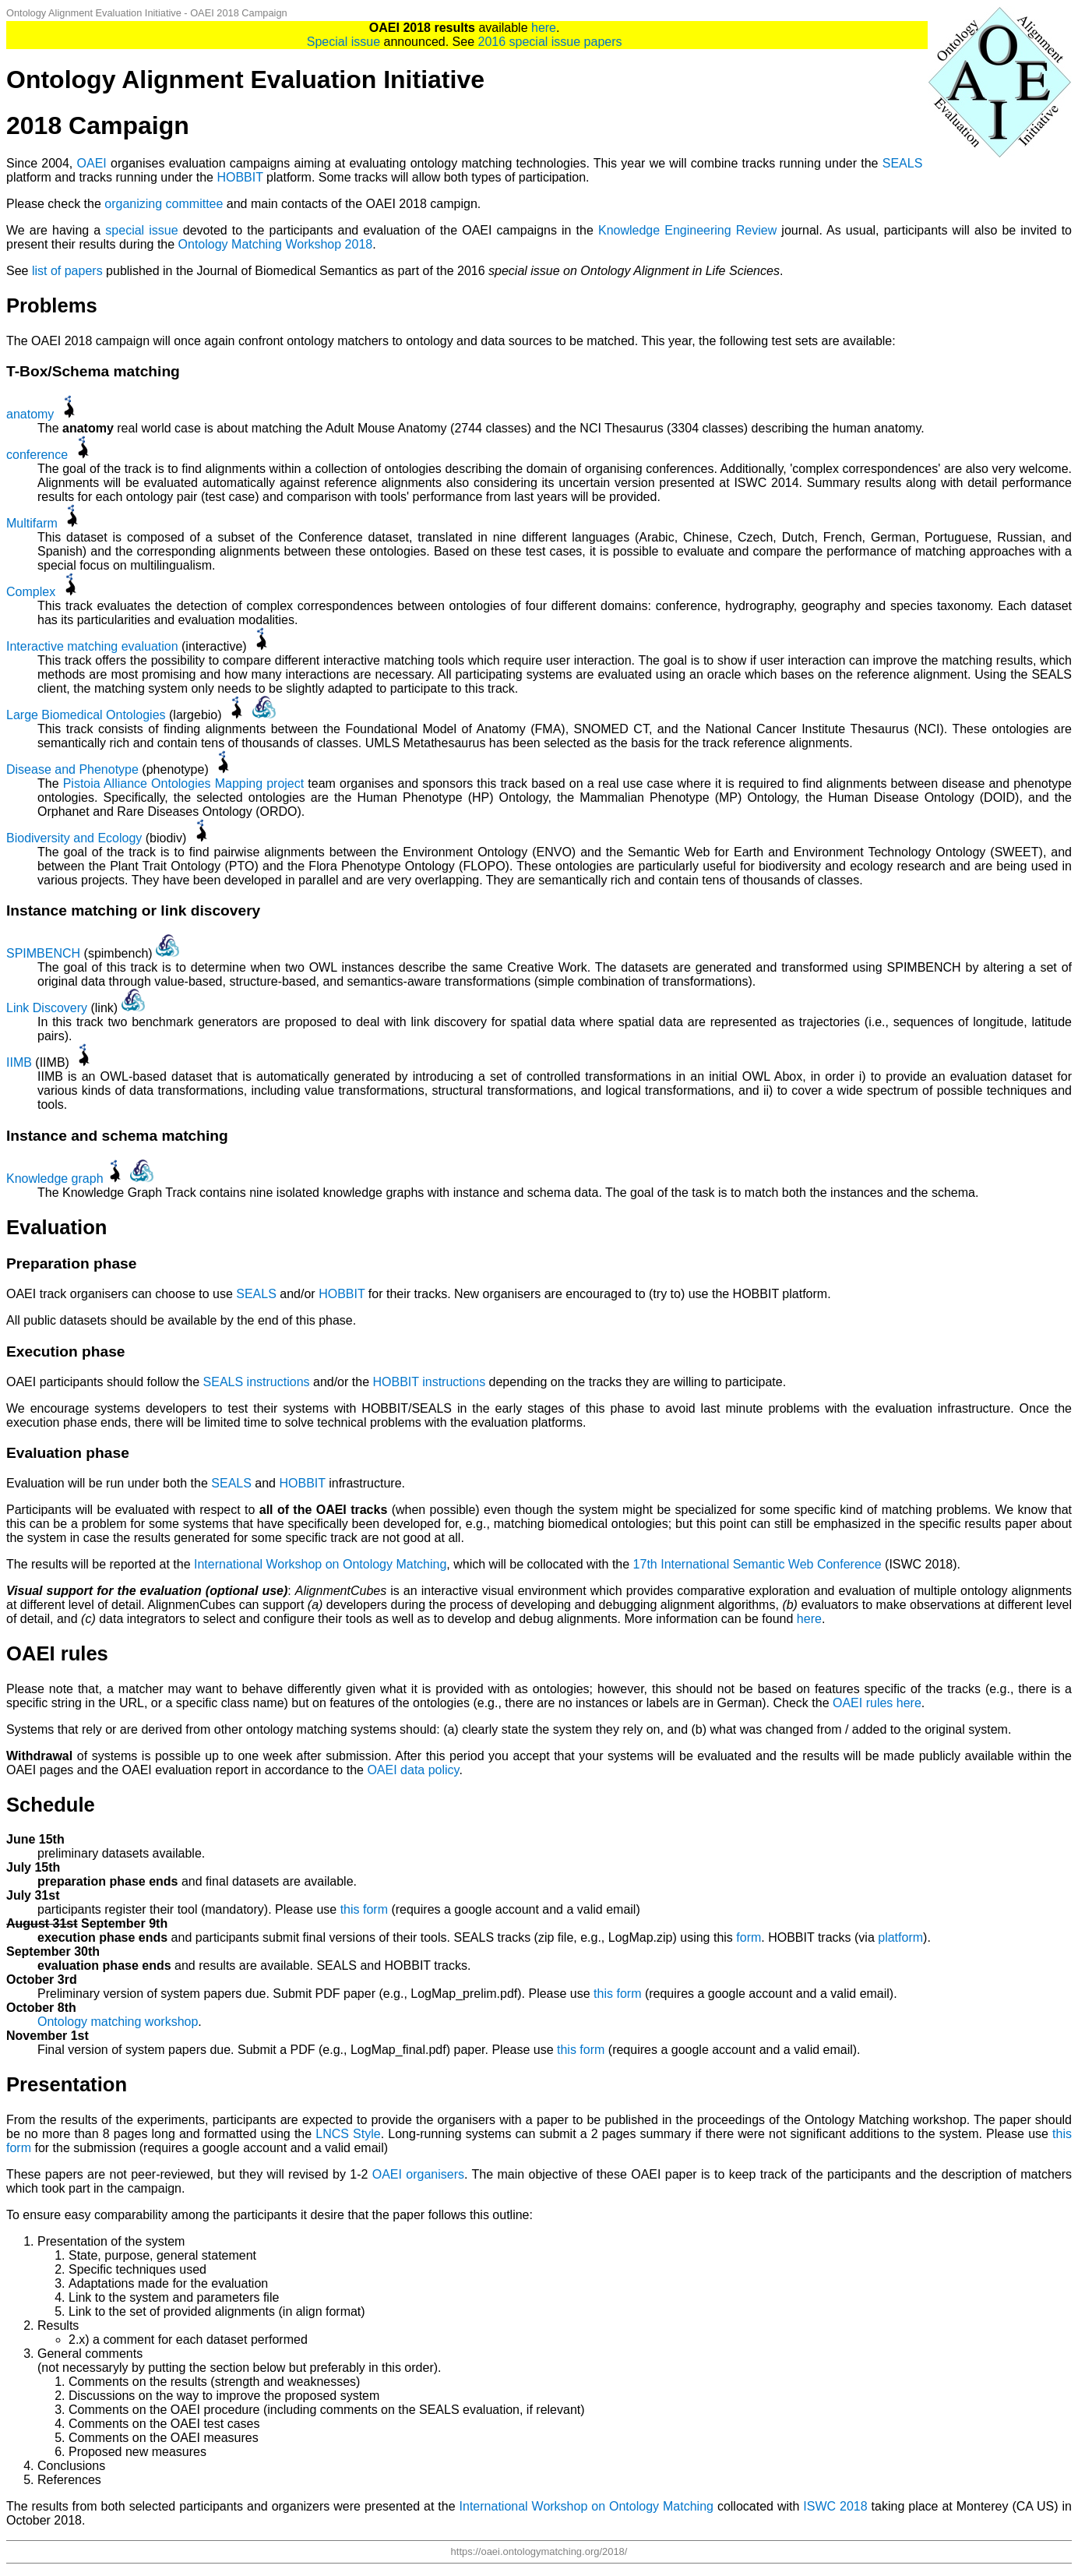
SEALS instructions (256, 1382)
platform (900, 1937)
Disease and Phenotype (72, 769)
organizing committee (163, 203)
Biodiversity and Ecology (74, 838)
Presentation (66, 2084)
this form (364, 1909)
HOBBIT (239, 177)
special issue (141, 230)
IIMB (19, 1062)
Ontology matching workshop (117, 2021)
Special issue (343, 41)
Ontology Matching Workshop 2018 (275, 244)
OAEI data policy (413, 1770)
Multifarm (32, 523)
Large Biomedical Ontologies (86, 715)
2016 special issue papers (550, 41)
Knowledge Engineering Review (687, 230)
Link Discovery (46, 1008)
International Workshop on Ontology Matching (320, 1564)
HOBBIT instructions (428, 1382)
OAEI (92, 163)
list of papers (67, 270)
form (748, 1937)
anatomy (30, 414)
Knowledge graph (55, 1178)
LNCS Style (347, 2133)
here (543, 27)
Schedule (50, 1805)
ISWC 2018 (835, 2506)
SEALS (902, 163)
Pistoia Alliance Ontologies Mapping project (184, 783)
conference (37, 454)
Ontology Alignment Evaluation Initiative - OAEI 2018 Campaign (146, 13)
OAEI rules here (877, 1703)
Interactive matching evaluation (92, 646)
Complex (30, 591)
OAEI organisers (418, 2174)
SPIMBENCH (43, 953)
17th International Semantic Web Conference (757, 1564)
